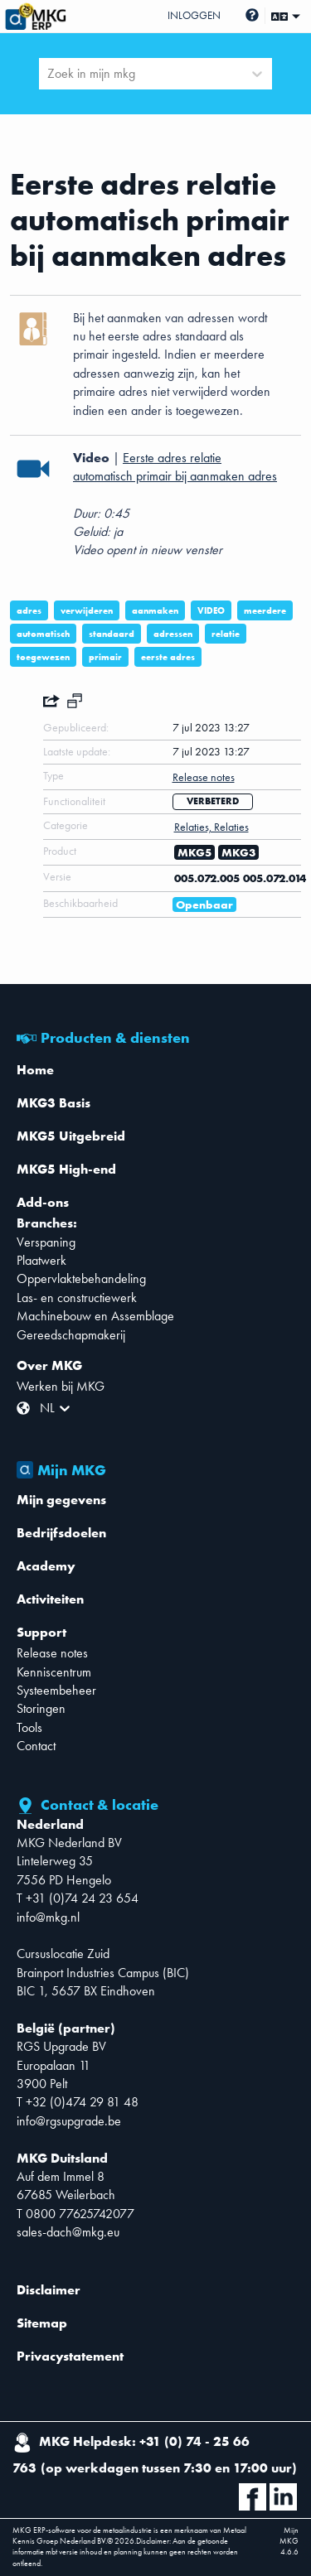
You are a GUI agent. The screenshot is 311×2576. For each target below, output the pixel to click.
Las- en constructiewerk (77, 1297)
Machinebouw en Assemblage (95, 1315)
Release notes (52, 1653)
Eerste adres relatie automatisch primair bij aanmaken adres (175, 467)
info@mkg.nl (48, 1917)
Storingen (41, 1708)
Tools (29, 1727)
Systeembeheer (56, 1690)
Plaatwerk (41, 1260)
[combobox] (49, 74)
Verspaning (46, 1242)
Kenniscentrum (54, 1672)
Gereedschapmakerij (71, 1334)
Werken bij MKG (60, 1386)
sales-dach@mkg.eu (68, 2232)
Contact (36, 1745)
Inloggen (194, 15)
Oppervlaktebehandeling (81, 1278)
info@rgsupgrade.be (69, 2121)
